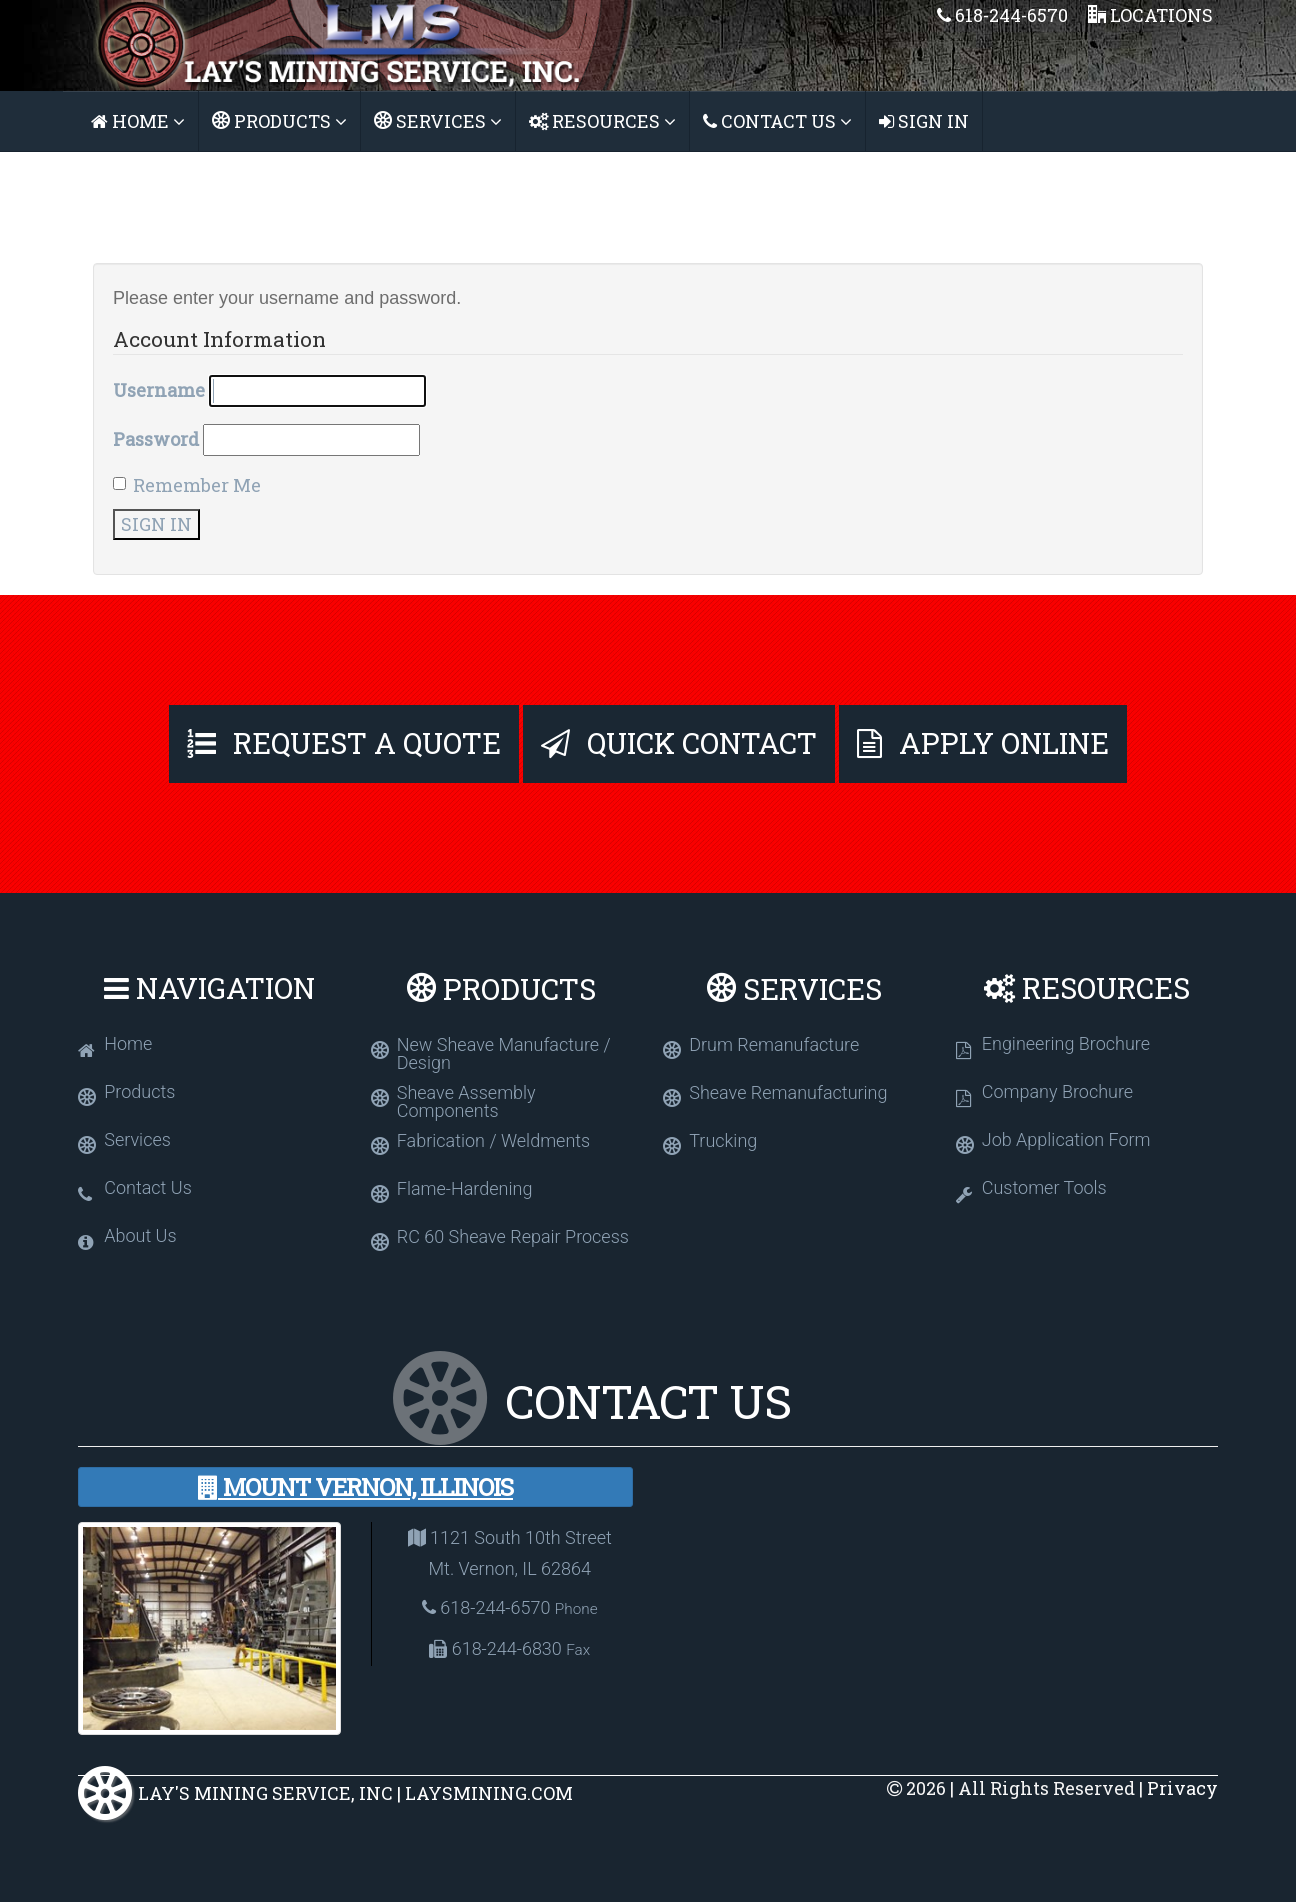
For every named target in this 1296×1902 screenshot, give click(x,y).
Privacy (1182, 1788)
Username (159, 390)
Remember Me (187, 485)
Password (156, 439)
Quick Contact (679, 743)
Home (138, 121)
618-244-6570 (1002, 15)
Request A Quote (344, 743)
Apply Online (983, 743)
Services (438, 121)
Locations (1150, 15)
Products (279, 121)
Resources (602, 121)
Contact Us (777, 121)
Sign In (924, 121)
